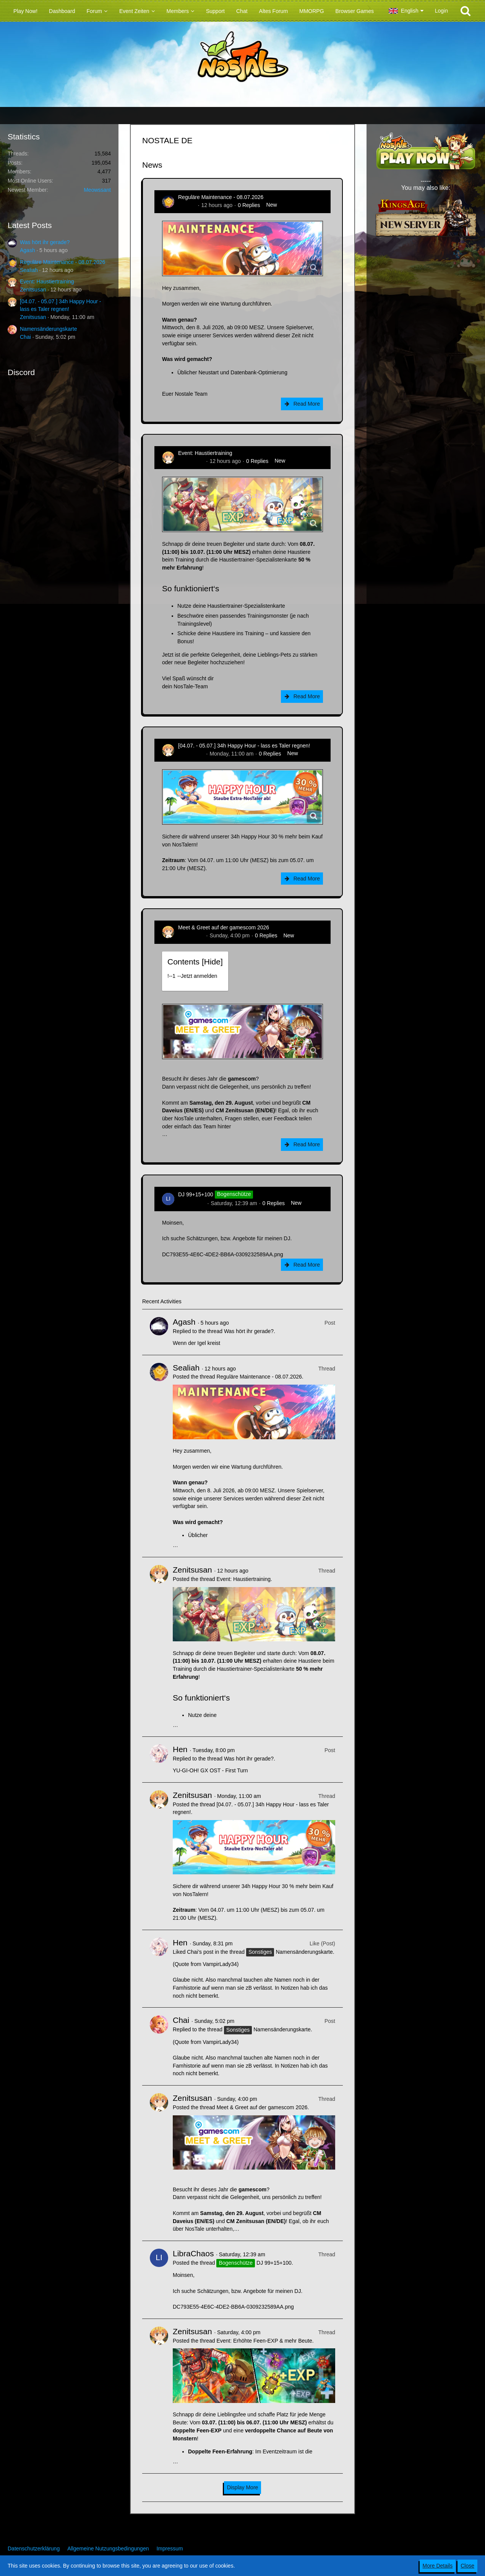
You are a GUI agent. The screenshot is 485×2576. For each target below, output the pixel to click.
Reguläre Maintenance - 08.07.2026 (62, 262)
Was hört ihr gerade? (45, 242)
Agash (27, 250)
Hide (212, 961)
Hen (180, 1749)
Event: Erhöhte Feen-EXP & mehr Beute (264, 2341)
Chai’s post (200, 1952)
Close (467, 2566)
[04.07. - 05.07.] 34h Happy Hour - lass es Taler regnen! (244, 746)
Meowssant (97, 190)
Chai (25, 337)
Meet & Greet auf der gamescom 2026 (223, 927)
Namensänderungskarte (48, 329)
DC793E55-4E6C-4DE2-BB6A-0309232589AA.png (222, 1254)
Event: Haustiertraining (47, 281)
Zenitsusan (33, 289)
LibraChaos (192, 1203)
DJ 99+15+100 (195, 1194)
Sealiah (29, 270)
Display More (242, 2487)
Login (441, 11)
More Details (438, 2566)
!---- (192, 976)
